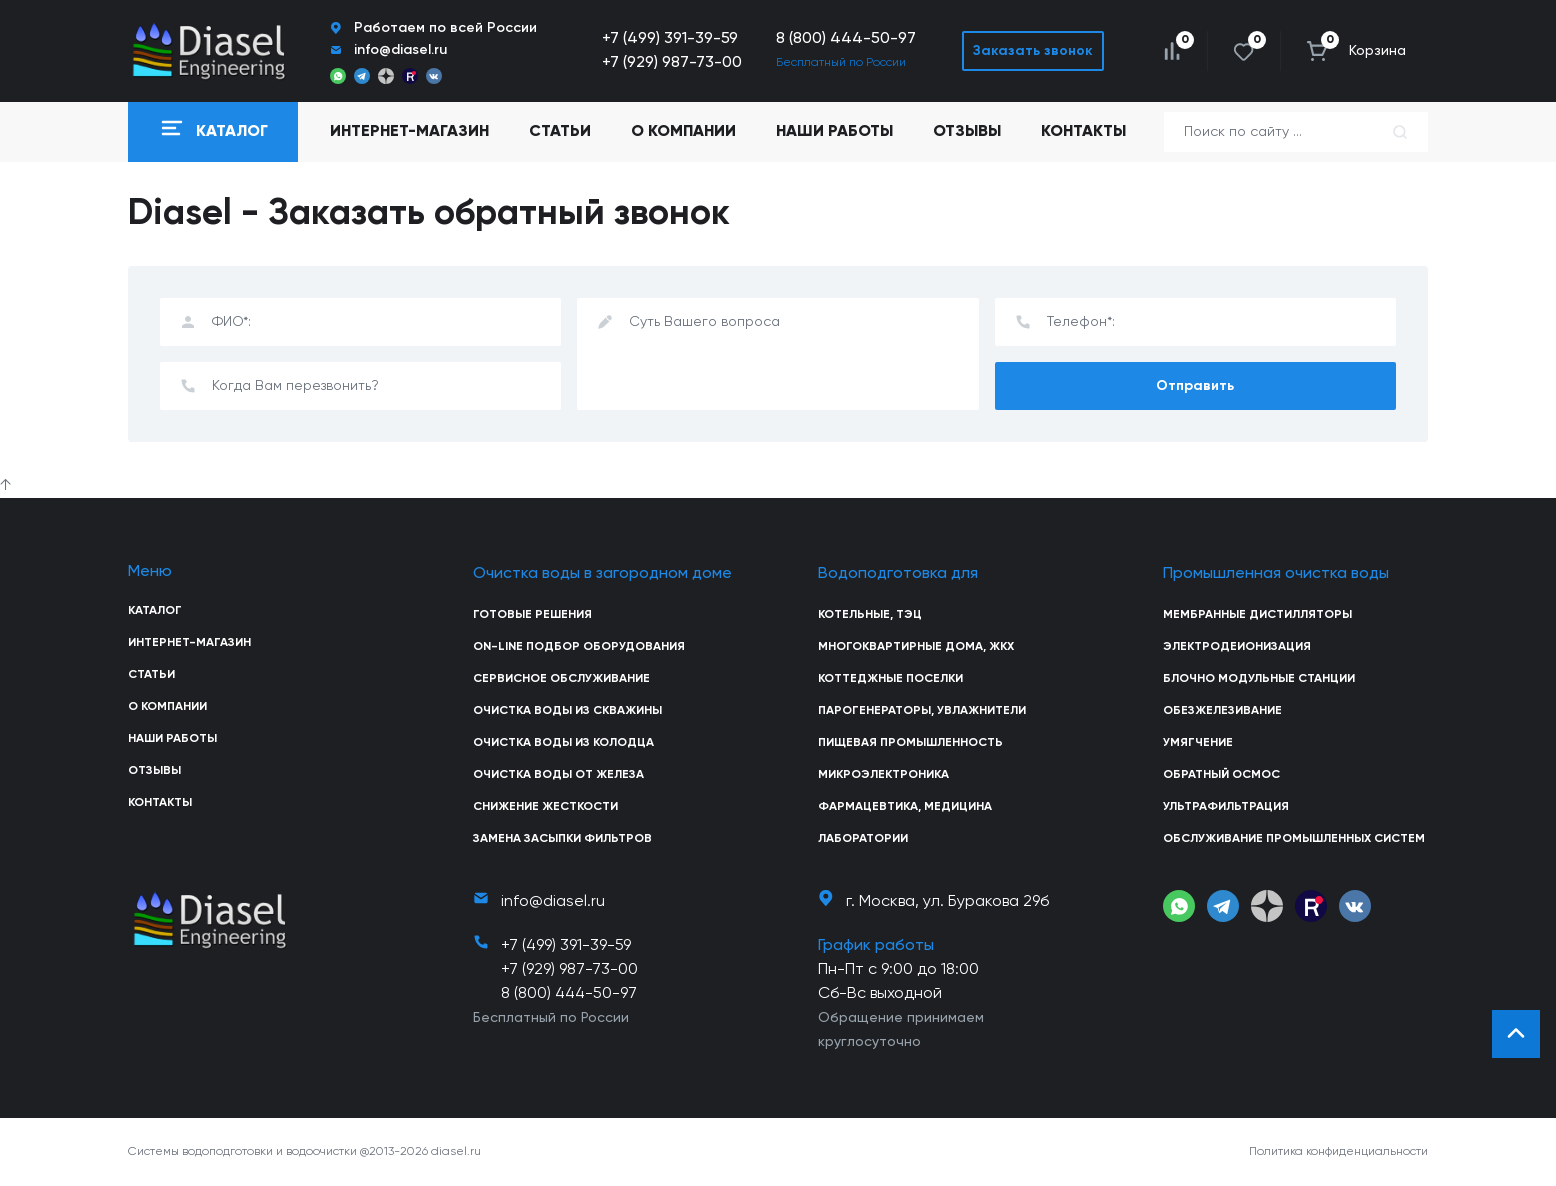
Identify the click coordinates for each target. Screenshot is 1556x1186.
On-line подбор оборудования (579, 647)
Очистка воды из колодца (563, 743)
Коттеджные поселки (890, 679)
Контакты (1083, 132)
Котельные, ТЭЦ (870, 615)
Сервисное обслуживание (561, 679)
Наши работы (834, 132)
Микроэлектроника (883, 775)
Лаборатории (863, 839)
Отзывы (967, 132)
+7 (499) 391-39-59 (670, 39)
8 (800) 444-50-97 (846, 39)
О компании (683, 132)
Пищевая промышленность (910, 743)
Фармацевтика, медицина (905, 807)
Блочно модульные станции (1259, 679)
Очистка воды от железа (558, 775)
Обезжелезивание (1222, 711)
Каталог (155, 611)
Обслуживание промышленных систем (1294, 839)
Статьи (560, 132)
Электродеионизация (1237, 647)
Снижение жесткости (545, 807)
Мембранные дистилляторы (1257, 615)
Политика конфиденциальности (1338, 1152)
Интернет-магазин (189, 643)
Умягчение (1198, 743)
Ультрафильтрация (1226, 807)
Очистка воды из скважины (567, 711)
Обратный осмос (1221, 775)
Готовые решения (532, 615)
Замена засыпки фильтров (562, 839)
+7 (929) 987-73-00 (672, 63)
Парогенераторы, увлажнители (922, 711)
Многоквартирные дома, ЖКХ (916, 647)
